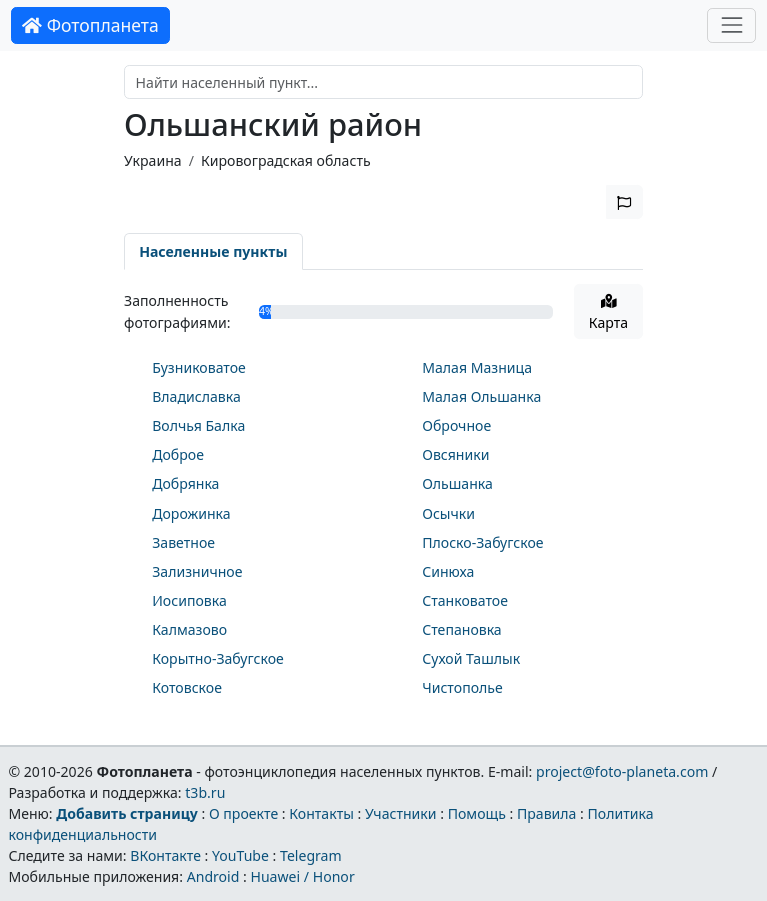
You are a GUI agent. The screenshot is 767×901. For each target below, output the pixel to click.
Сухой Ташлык (471, 658)
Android (213, 876)
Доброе (178, 454)
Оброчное (456, 425)
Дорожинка (191, 513)
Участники (401, 813)
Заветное (183, 542)
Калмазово (189, 629)
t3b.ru (205, 792)
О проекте (243, 813)
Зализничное (197, 571)
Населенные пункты (213, 251)
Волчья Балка (198, 425)
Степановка (462, 629)
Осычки (448, 513)
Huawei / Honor (302, 876)
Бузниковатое (199, 367)
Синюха (448, 571)
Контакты (321, 813)
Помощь (477, 813)
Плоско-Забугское (482, 542)
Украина (153, 160)
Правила (546, 813)
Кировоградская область (286, 160)
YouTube (240, 855)
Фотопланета (90, 25)
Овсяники (455, 454)
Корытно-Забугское (218, 658)
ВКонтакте (165, 855)
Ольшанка (457, 483)
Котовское (187, 687)
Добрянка (185, 483)
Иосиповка (189, 600)
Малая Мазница (477, 367)
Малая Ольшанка (481, 396)
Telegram (311, 855)
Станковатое (465, 600)
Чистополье (462, 687)
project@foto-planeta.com (622, 771)
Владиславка (196, 396)
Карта (608, 312)
